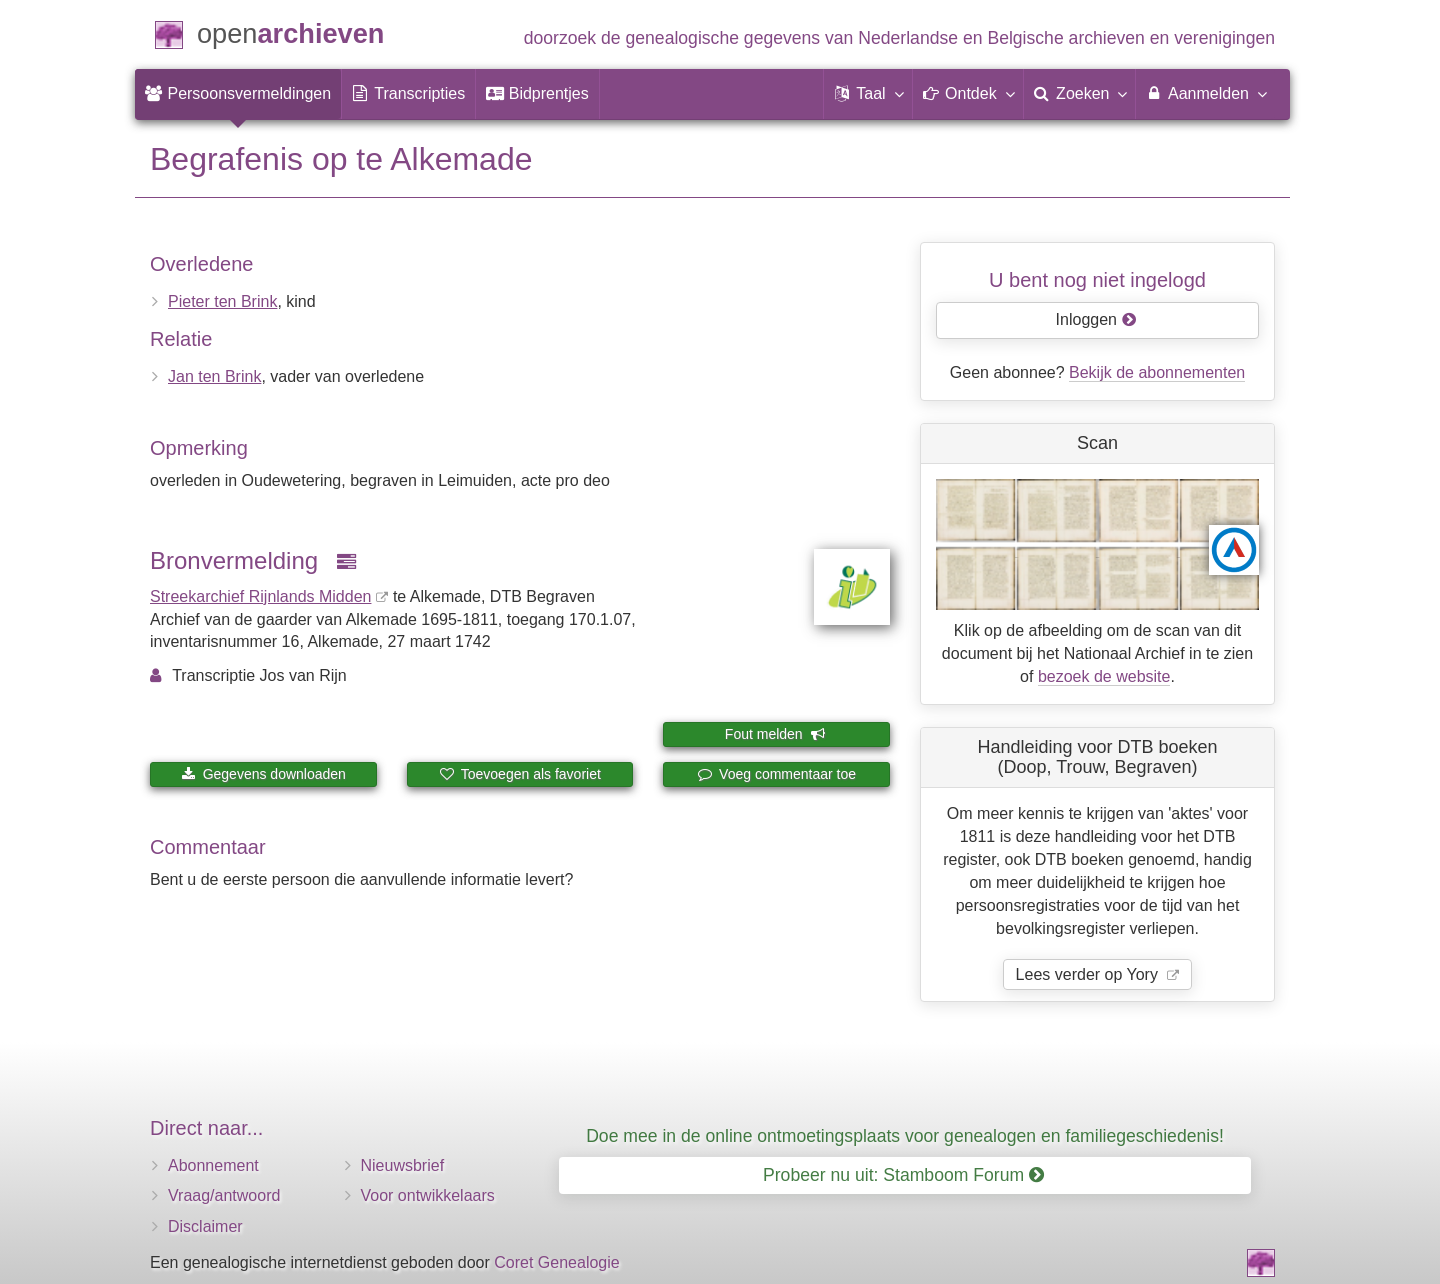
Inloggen (1096, 319)
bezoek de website (1104, 676)
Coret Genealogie (556, 1262)
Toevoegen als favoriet (520, 774)
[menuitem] (238, 94)
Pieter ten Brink (222, 301)
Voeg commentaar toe (776, 774)
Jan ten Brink (214, 376)
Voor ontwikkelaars (428, 1195)
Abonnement (213, 1165)
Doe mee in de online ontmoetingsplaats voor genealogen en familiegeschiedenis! (905, 1136)
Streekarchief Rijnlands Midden (260, 596)
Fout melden (775, 734)
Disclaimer (205, 1226)
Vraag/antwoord (224, 1195)
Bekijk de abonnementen (1157, 372)
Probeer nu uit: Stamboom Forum (903, 1175)
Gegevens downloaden (263, 774)
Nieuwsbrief (403, 1165)
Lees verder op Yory (1089, 974)
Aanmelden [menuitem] (1205, 93)
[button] (868, 94)
